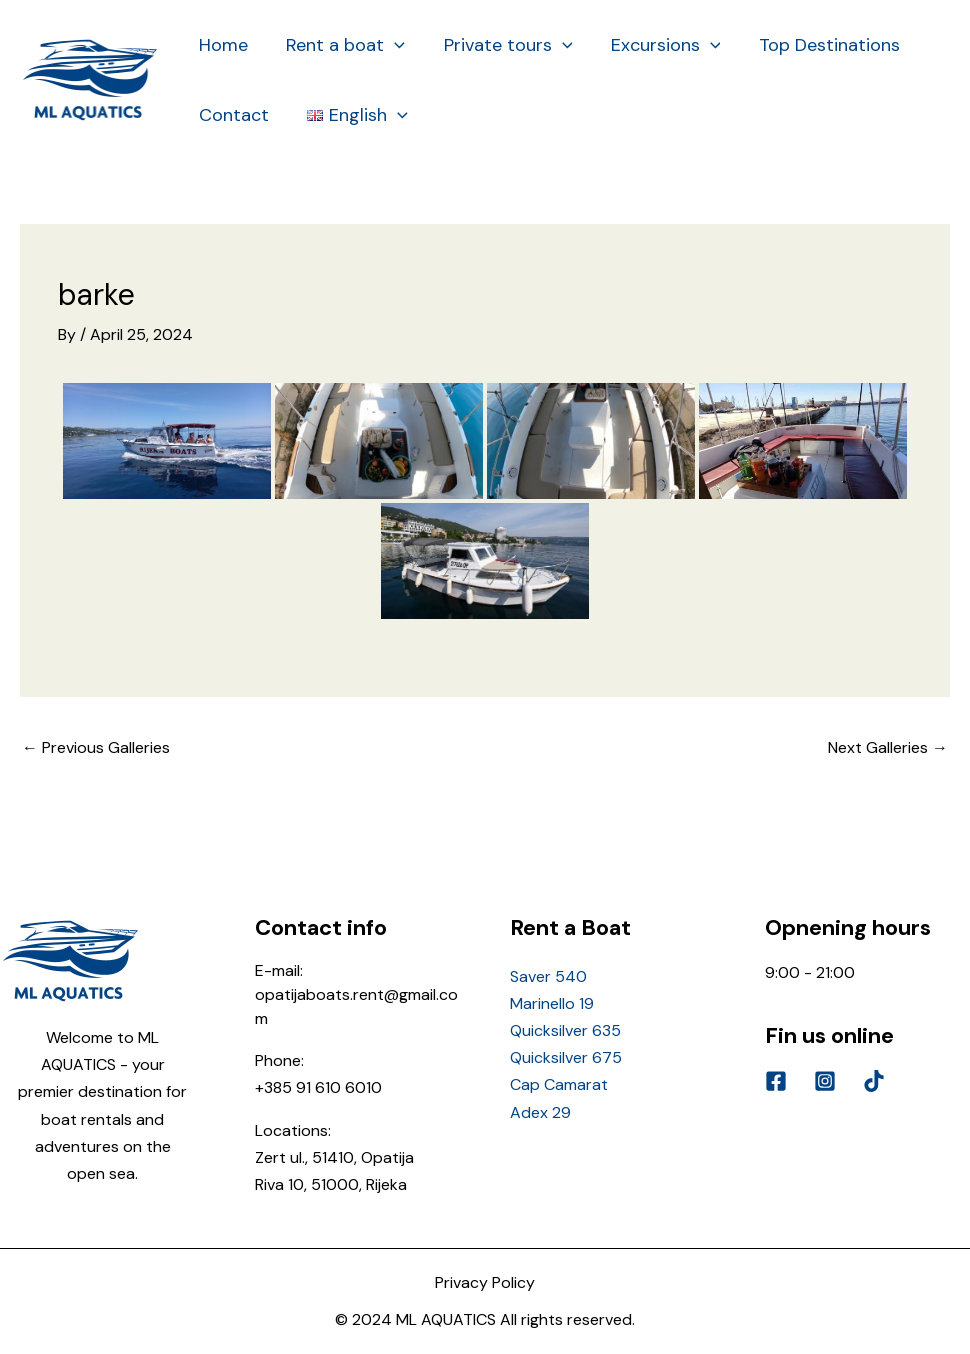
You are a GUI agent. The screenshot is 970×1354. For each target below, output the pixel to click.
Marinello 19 (552, 1003)
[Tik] (874, 1081)
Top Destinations (818, 45)
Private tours (502, 45)
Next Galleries (888, 747)
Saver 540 (548, 976)
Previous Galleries (96, 747)
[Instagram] (825, 1081)
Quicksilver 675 (566, 1057)
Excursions (658, 45)
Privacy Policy (485, 1282)
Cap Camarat (559, 1084)
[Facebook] (776, 1081)
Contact (233, 115)
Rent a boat (342, 45)
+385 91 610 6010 (318, 1087)
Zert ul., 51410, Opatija (334, 1157)
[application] (391, 45)
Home (222, 45)
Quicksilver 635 (565, 1030)
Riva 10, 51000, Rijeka (331, 1184)
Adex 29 (540, 1112)
